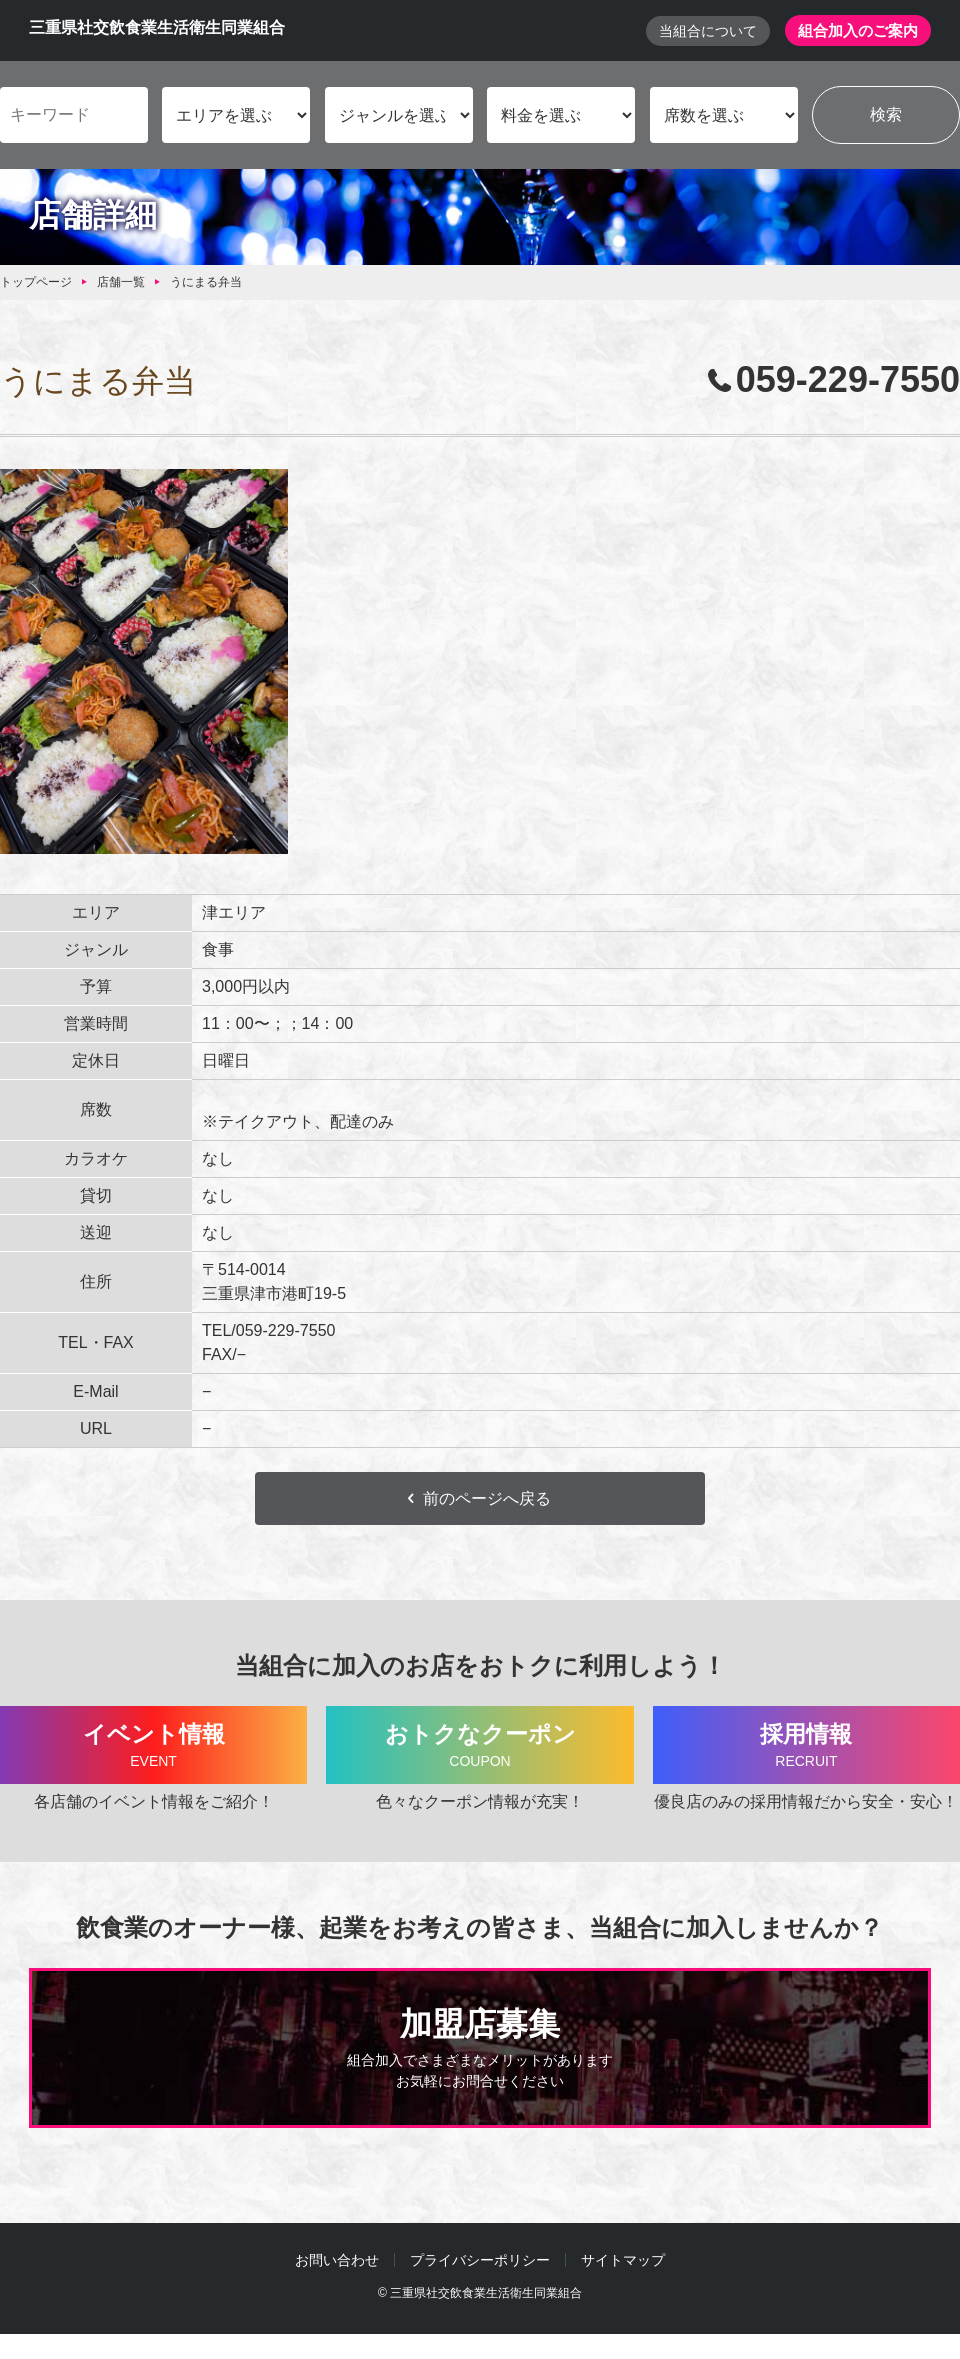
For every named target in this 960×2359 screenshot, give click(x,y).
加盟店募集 (480, 2053)
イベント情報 (153, 1748)
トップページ (36, 283)
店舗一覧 (121, 283)
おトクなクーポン (479, 1748)
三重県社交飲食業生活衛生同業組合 (157, 28)
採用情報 (806, 1748)
